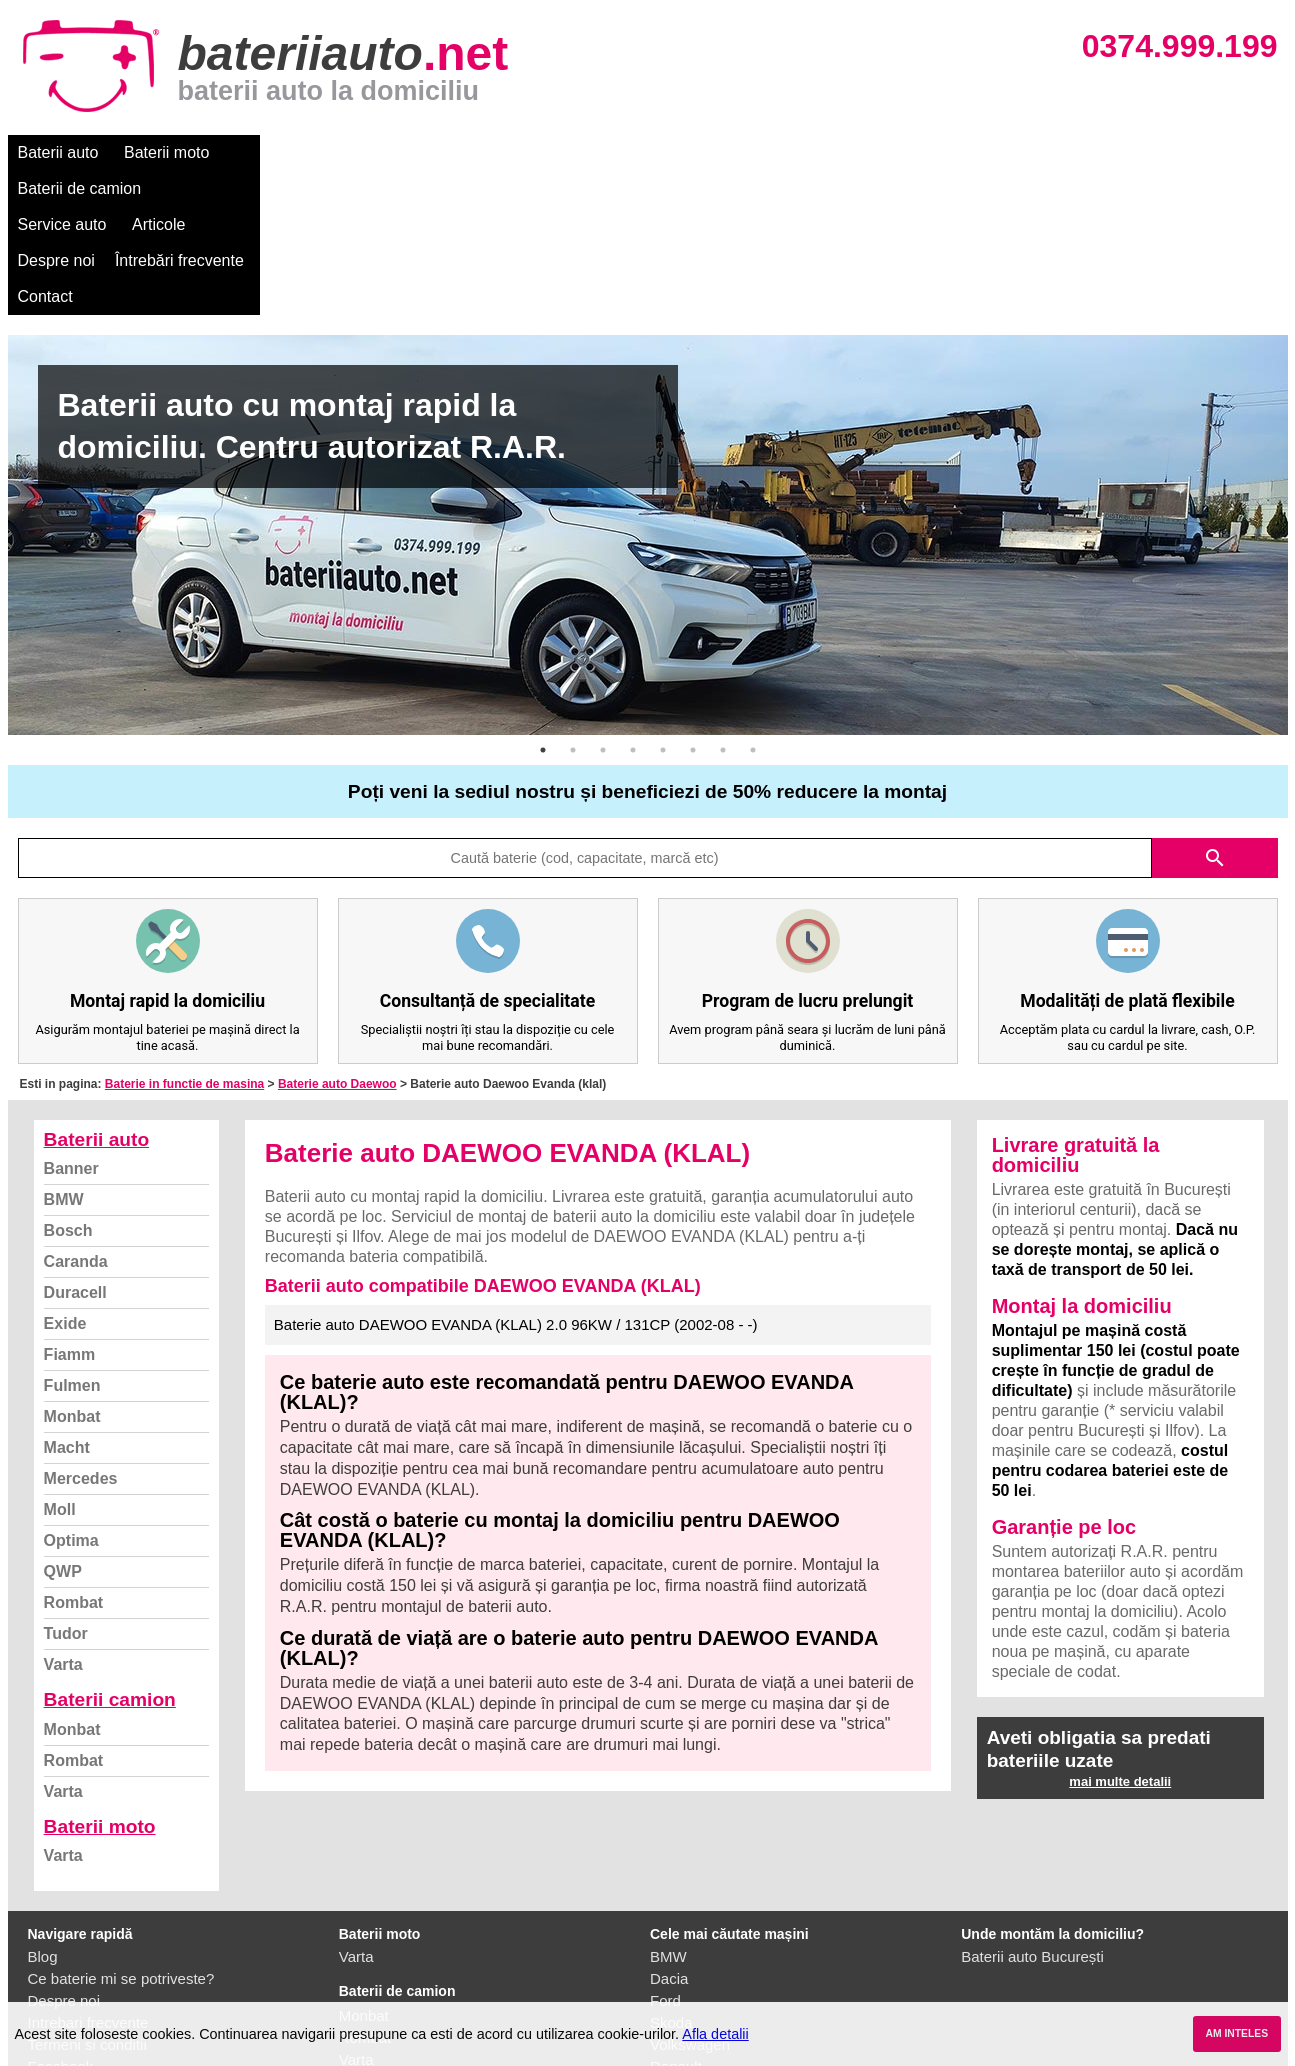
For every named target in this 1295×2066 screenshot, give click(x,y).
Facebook (61, 1922)
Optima (71, 1396)
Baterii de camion (297, 152)
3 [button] (603, 606)
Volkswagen (690, 1900)
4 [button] (633, 606)
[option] (648, 391)
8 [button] (753, 606)
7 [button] (723, 606)
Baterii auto (58, 152)
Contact (856, 152)
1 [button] (543, 606)
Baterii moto (166, 152)
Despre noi (616, 152)
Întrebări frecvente (739, 152)
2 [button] (573, 606)
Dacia (669, 1834)
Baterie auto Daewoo (337, 940)
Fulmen (72, 1241)
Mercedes (81, 1334)
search (1215, 714)
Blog (43, 1812)
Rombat (74, 1458)
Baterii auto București (1032, 1812)
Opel (666, 1966)
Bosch (68, 1086)
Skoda (671, 1878)
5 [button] (663, 606)
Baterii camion (110, 1555)
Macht (67, 1303)
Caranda (76, 1117)
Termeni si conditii (87, 1900)
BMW (64, 1055)
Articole (525, 152)
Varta (63, 1520)
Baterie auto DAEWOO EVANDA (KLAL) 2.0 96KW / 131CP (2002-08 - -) (516, 1180)
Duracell (75, 1148)
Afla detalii (715, 2034)
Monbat (72, 1272)
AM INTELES (1236, 2033)
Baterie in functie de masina (184, 940)
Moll (60, 1365)
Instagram (61, 1944)
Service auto (428, 152)
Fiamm (70, 1210)
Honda (672, 1988)
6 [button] (693, 606)
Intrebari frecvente (88, 1878)
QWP (63, 1427)
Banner (71, 1024)
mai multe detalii (1120, 1637)
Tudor (66, 1489)
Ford (665, 1856)
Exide (65, 1179)
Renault (676, 1922)
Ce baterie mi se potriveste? (121, 1834)
